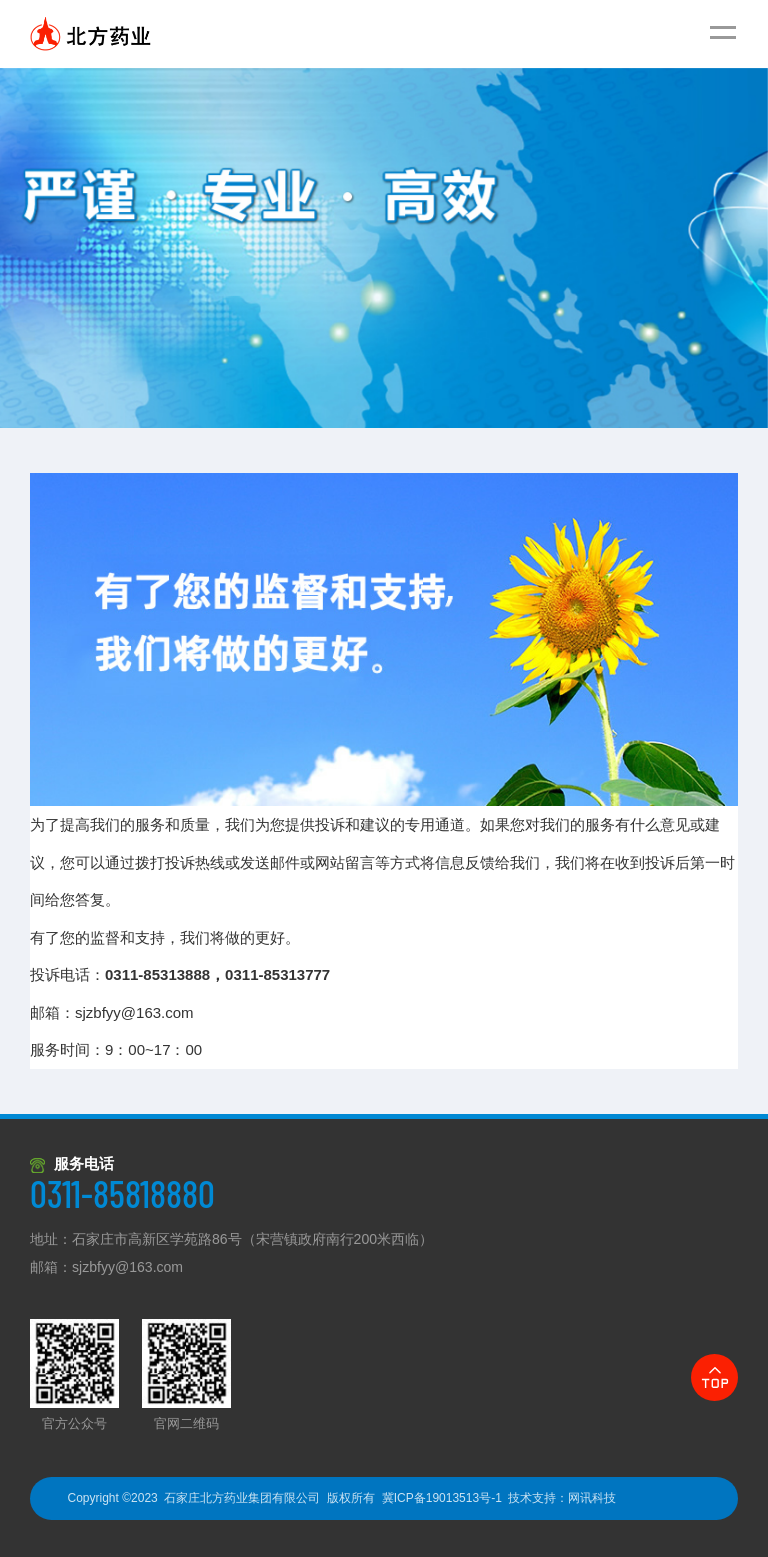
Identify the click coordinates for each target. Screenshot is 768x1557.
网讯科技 (592, 1498)
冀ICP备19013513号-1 (442, 1498)
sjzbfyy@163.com (126, 1012)
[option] (384, 248)
